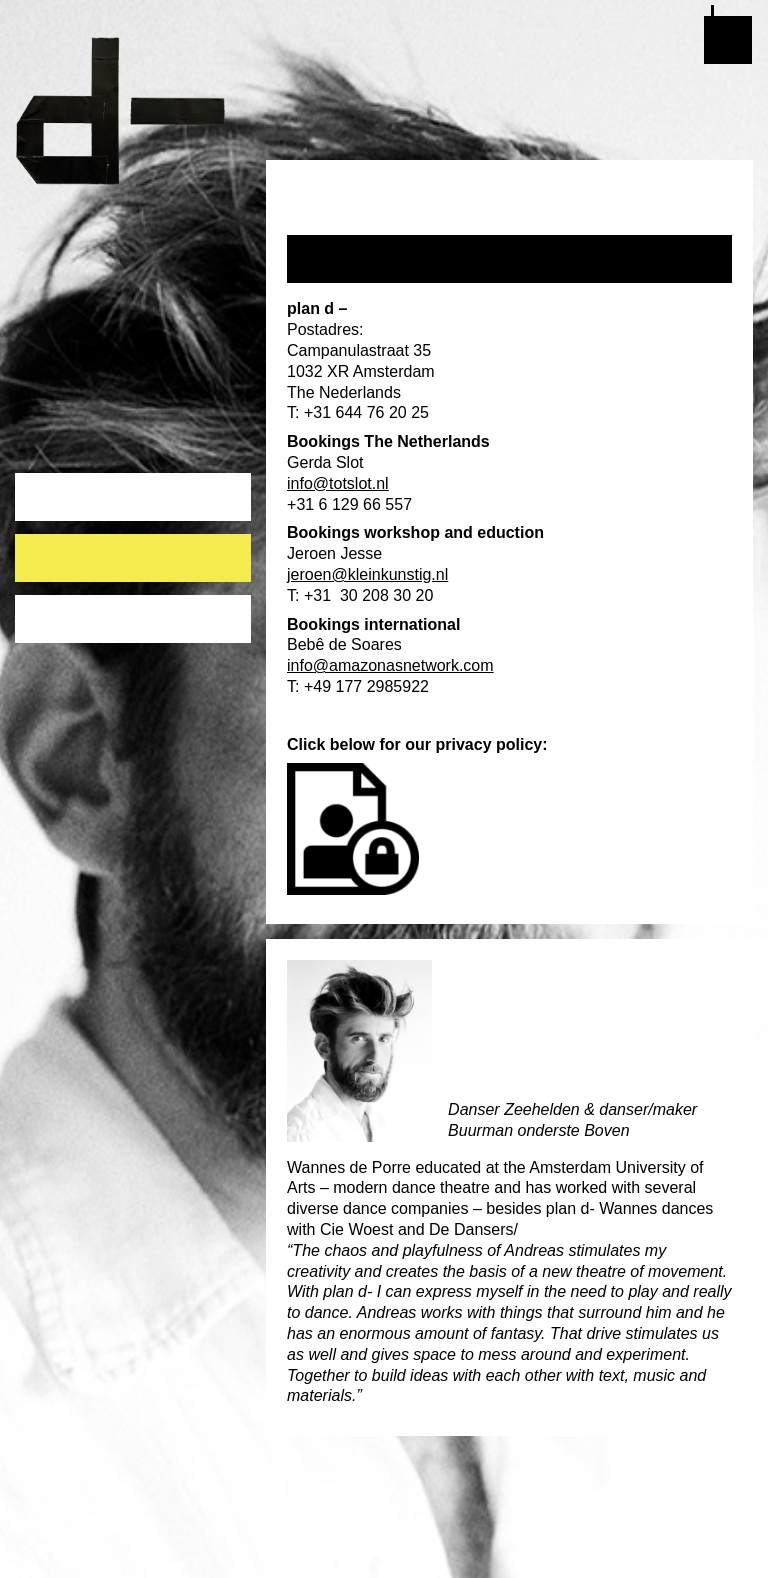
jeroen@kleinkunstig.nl (367, 574)
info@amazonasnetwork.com (390, 665)
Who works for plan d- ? (114, 550)
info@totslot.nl (338, 483)
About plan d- (75, 489)
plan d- (133, 111)
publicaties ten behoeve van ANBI (130, 621)
